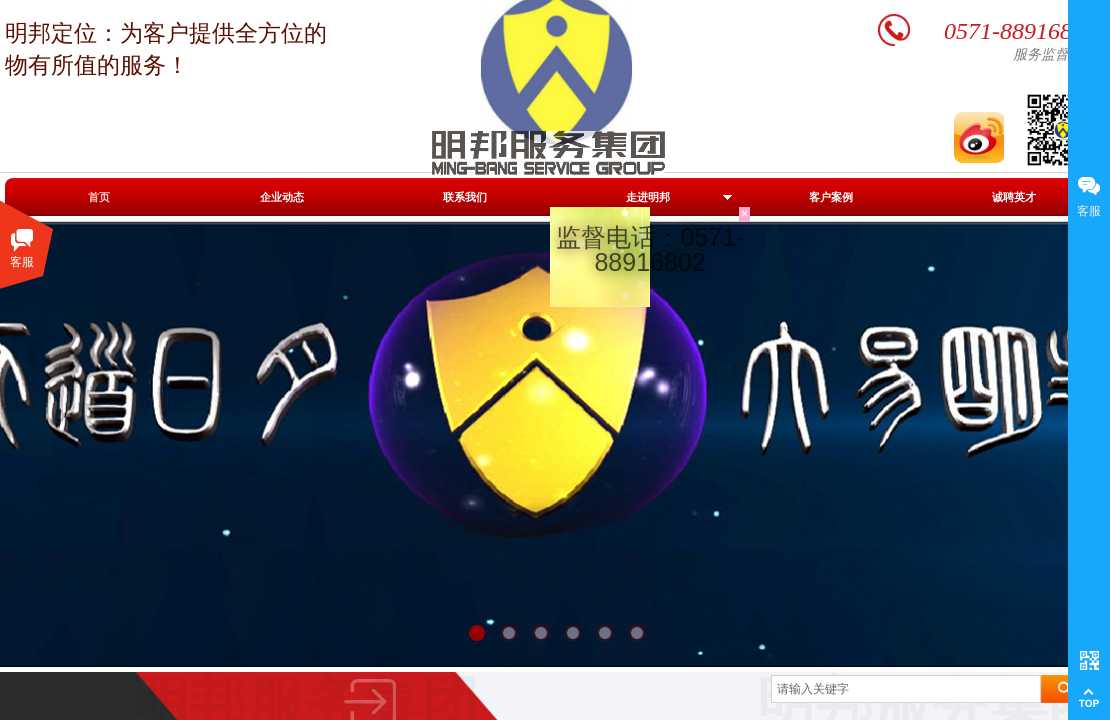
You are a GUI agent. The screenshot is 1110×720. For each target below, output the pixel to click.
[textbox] (906, 689)
